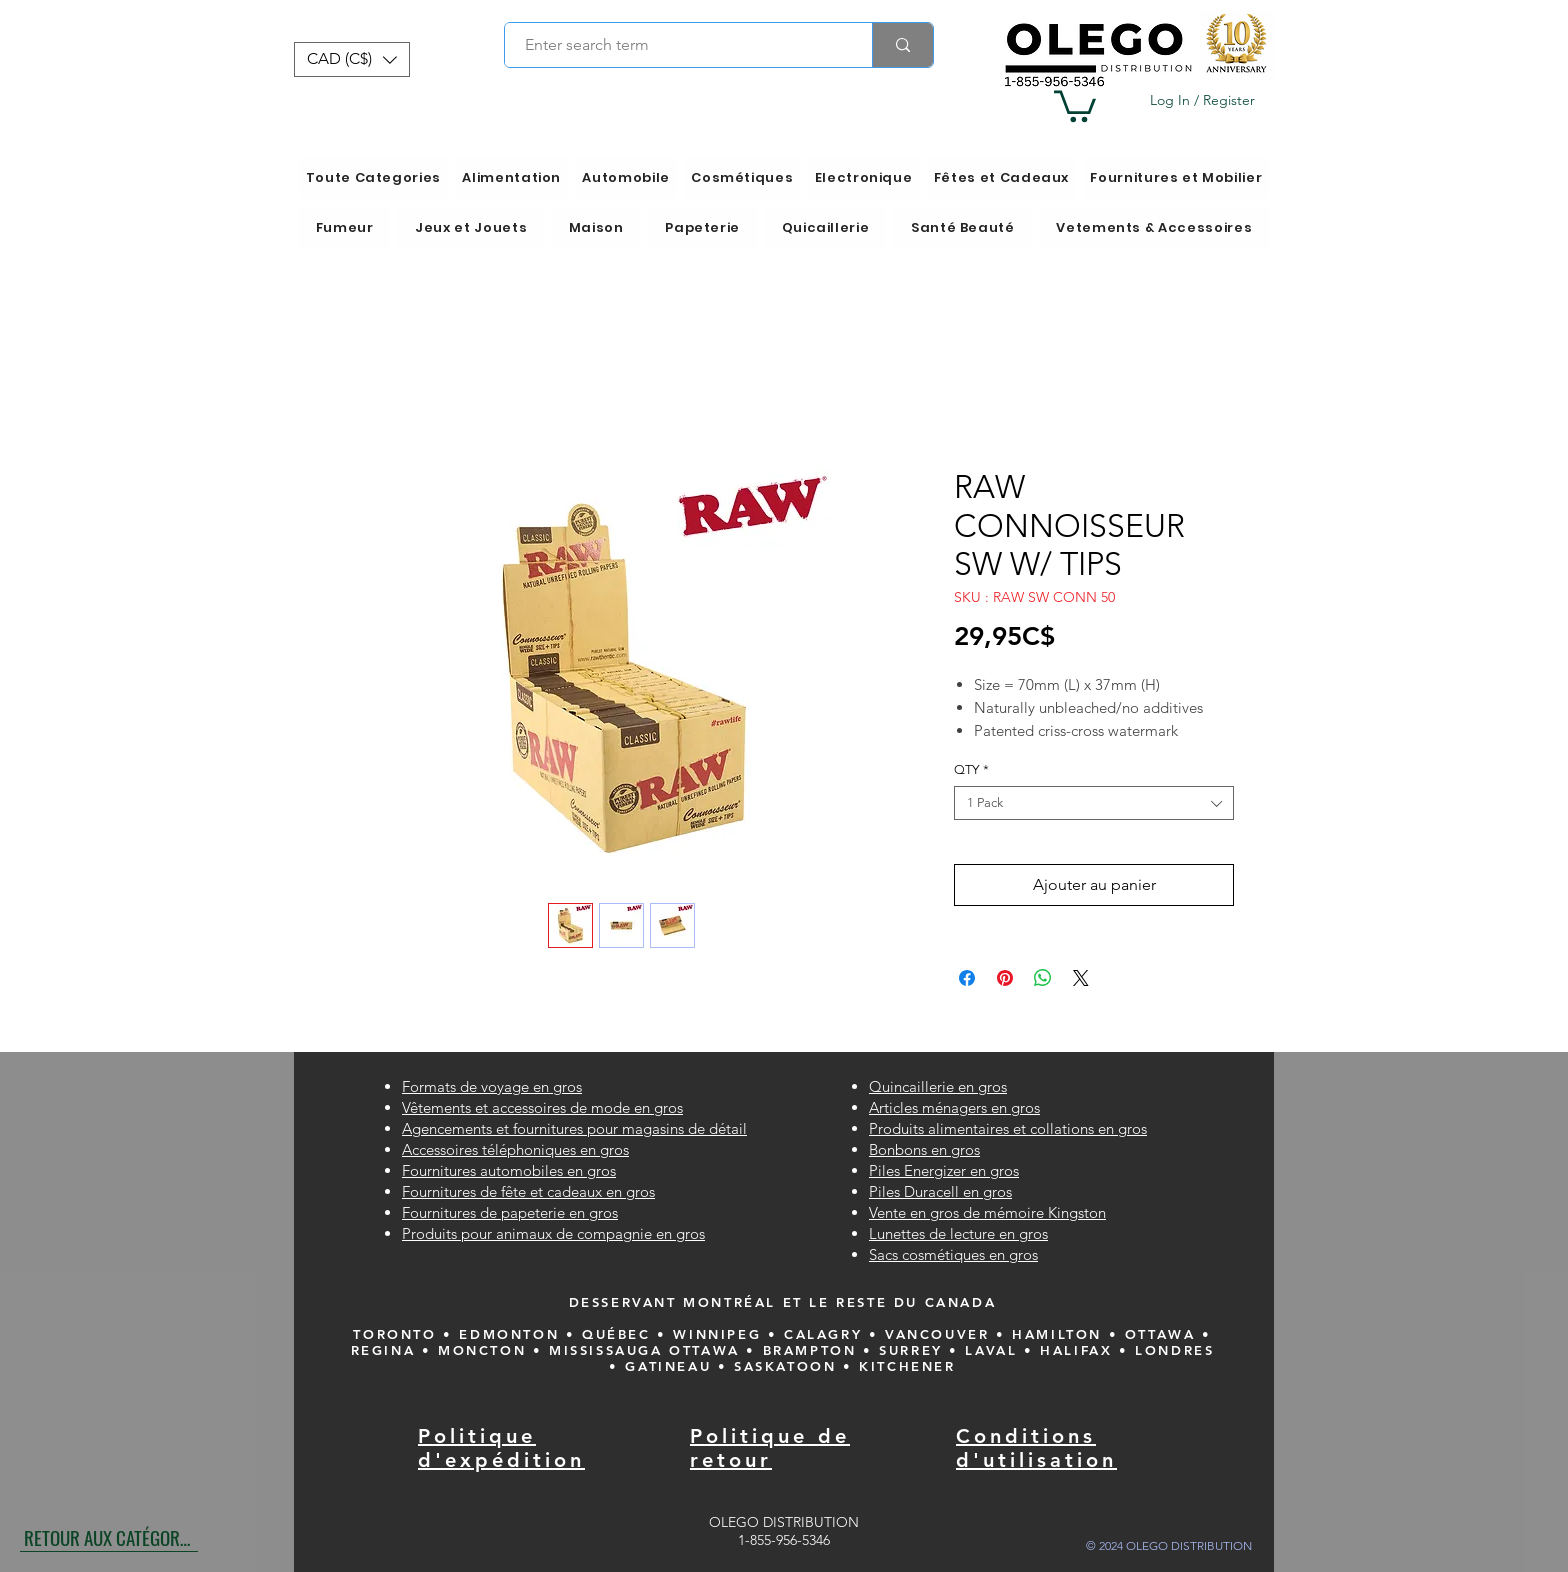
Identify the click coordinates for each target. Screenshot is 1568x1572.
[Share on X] (1081, 978)
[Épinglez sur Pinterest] (1005, 978)
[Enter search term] (677, 45)
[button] (352, 59)
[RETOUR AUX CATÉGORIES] (109, 1537)
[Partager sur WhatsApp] (1043, 978)
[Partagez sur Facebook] (967, 978)
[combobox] (1094, 803)
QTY (971, 769)
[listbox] (352, 59)
